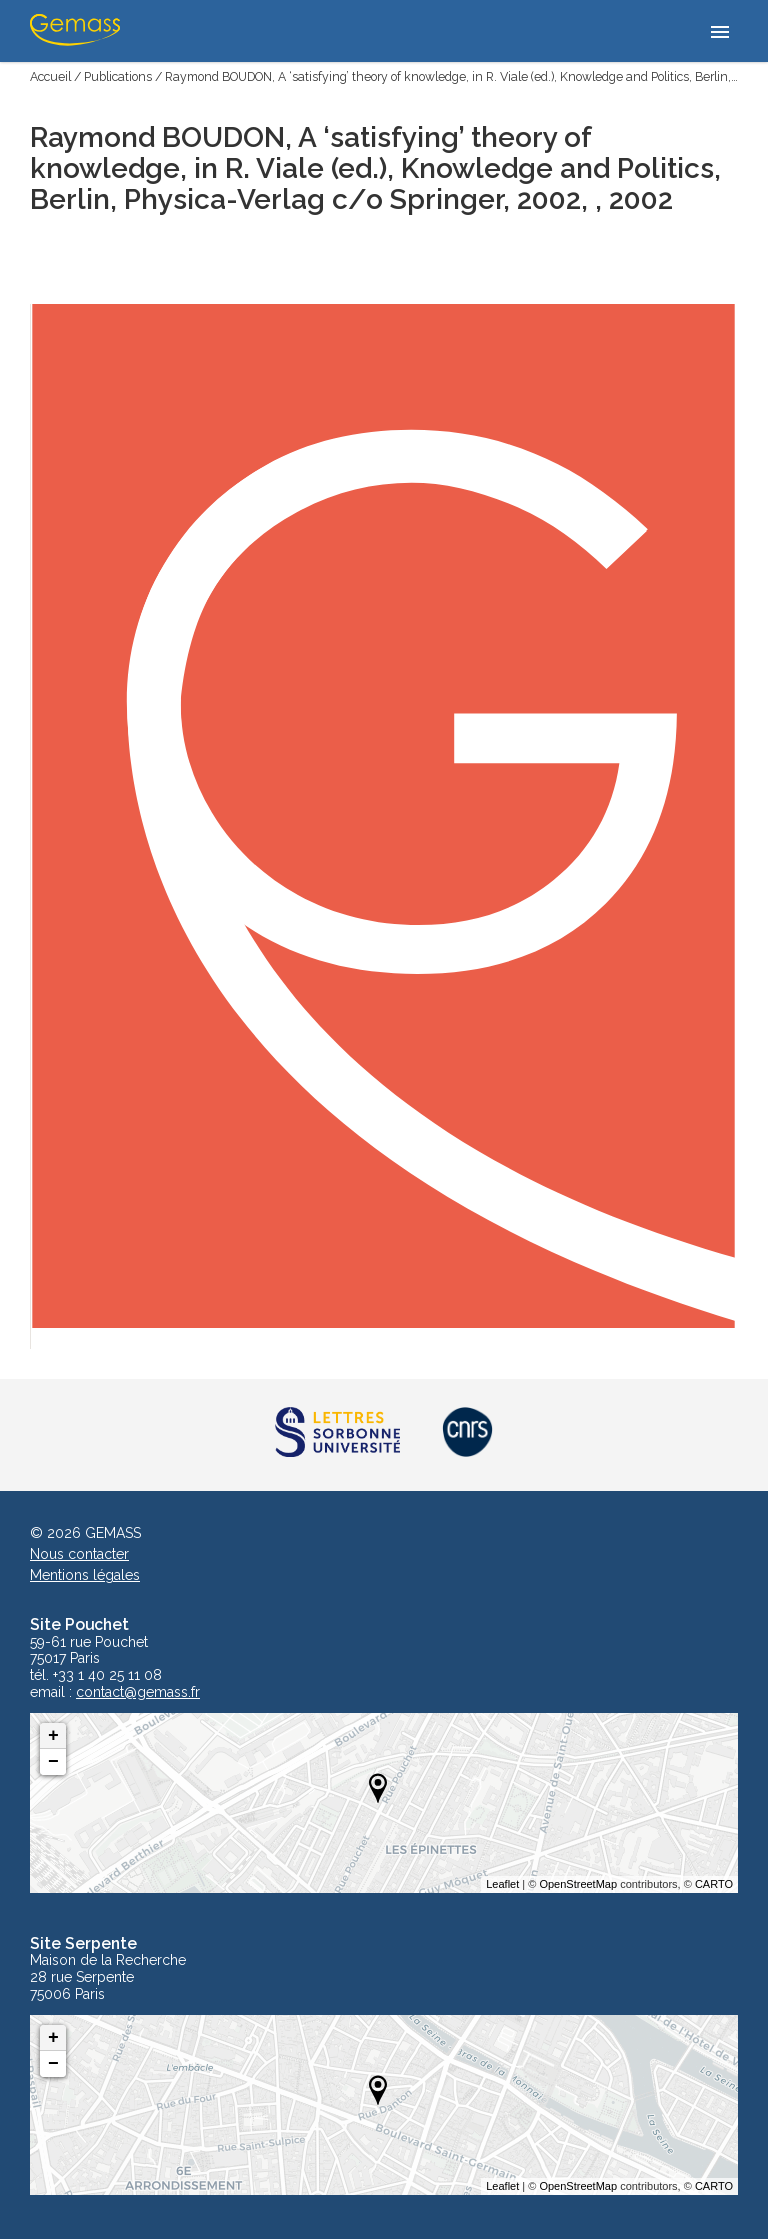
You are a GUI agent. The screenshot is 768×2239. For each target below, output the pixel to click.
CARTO (714, 1884)
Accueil (50, 76)
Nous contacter (79, 1554)
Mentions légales (85, 1575)
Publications (118, 76)
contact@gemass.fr (138, 1692)
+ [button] (53, 1736)
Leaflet (502, 1884)
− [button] (53, 1762)
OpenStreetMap (578, 1884)
